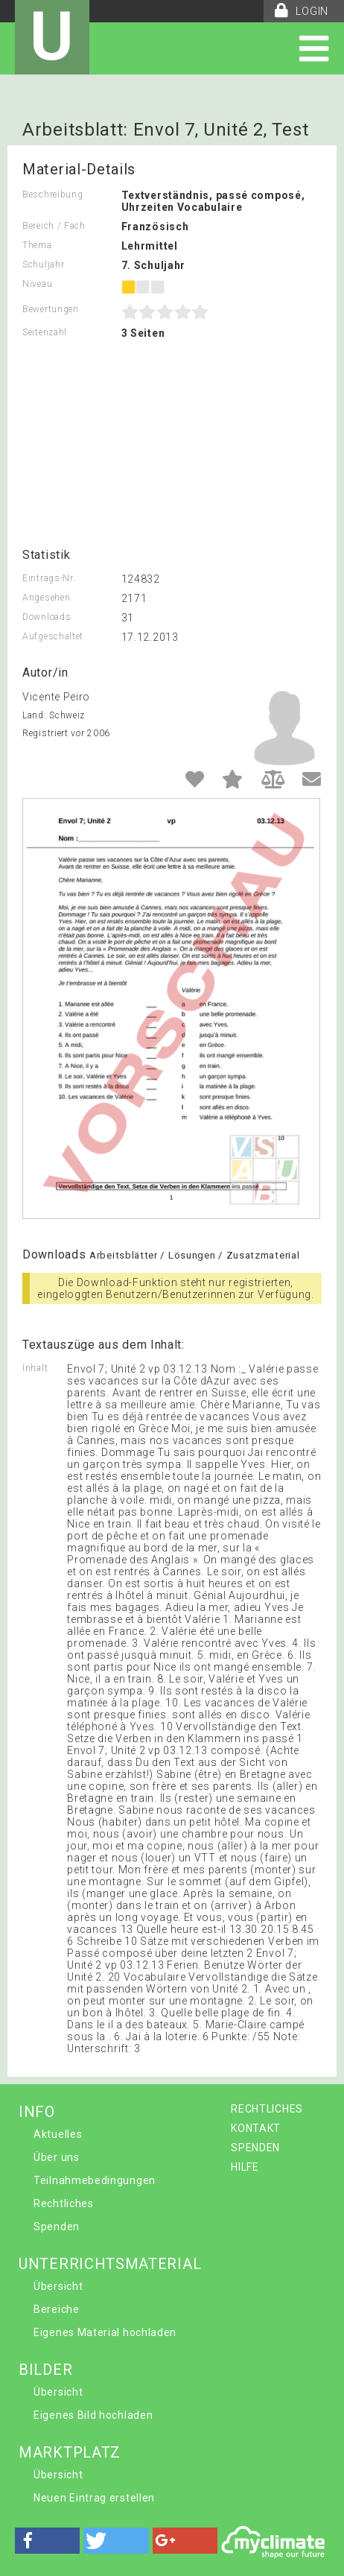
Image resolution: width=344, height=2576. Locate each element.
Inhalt (35, 1368)
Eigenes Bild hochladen (93, 2415)
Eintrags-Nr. (48, 578)
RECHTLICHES (267, 2109)
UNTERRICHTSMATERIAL (110, 2264)
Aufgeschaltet (52, 636)
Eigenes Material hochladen (105, 2332)
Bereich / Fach (54, 226)
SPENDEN (255, 2147)
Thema (37, 245)
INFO (37, 2112)
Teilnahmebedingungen (95, 2180)
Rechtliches (64, 2203)
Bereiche (57, 2309)
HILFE (245, 2167)
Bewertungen (50, 309)
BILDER (45, 2370)
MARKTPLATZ (70, 2452)
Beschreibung (52, 194)
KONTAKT (256, 2128)
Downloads (46, 617)
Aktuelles (58, 2134)
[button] (47, 2541)
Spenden (57, 2226)
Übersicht (58, 2286)
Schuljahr (43, 264)
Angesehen (46, 597)
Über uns (57, 2157)
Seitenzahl (44, 332)
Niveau (37, 284)
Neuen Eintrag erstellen (94, 2498)
